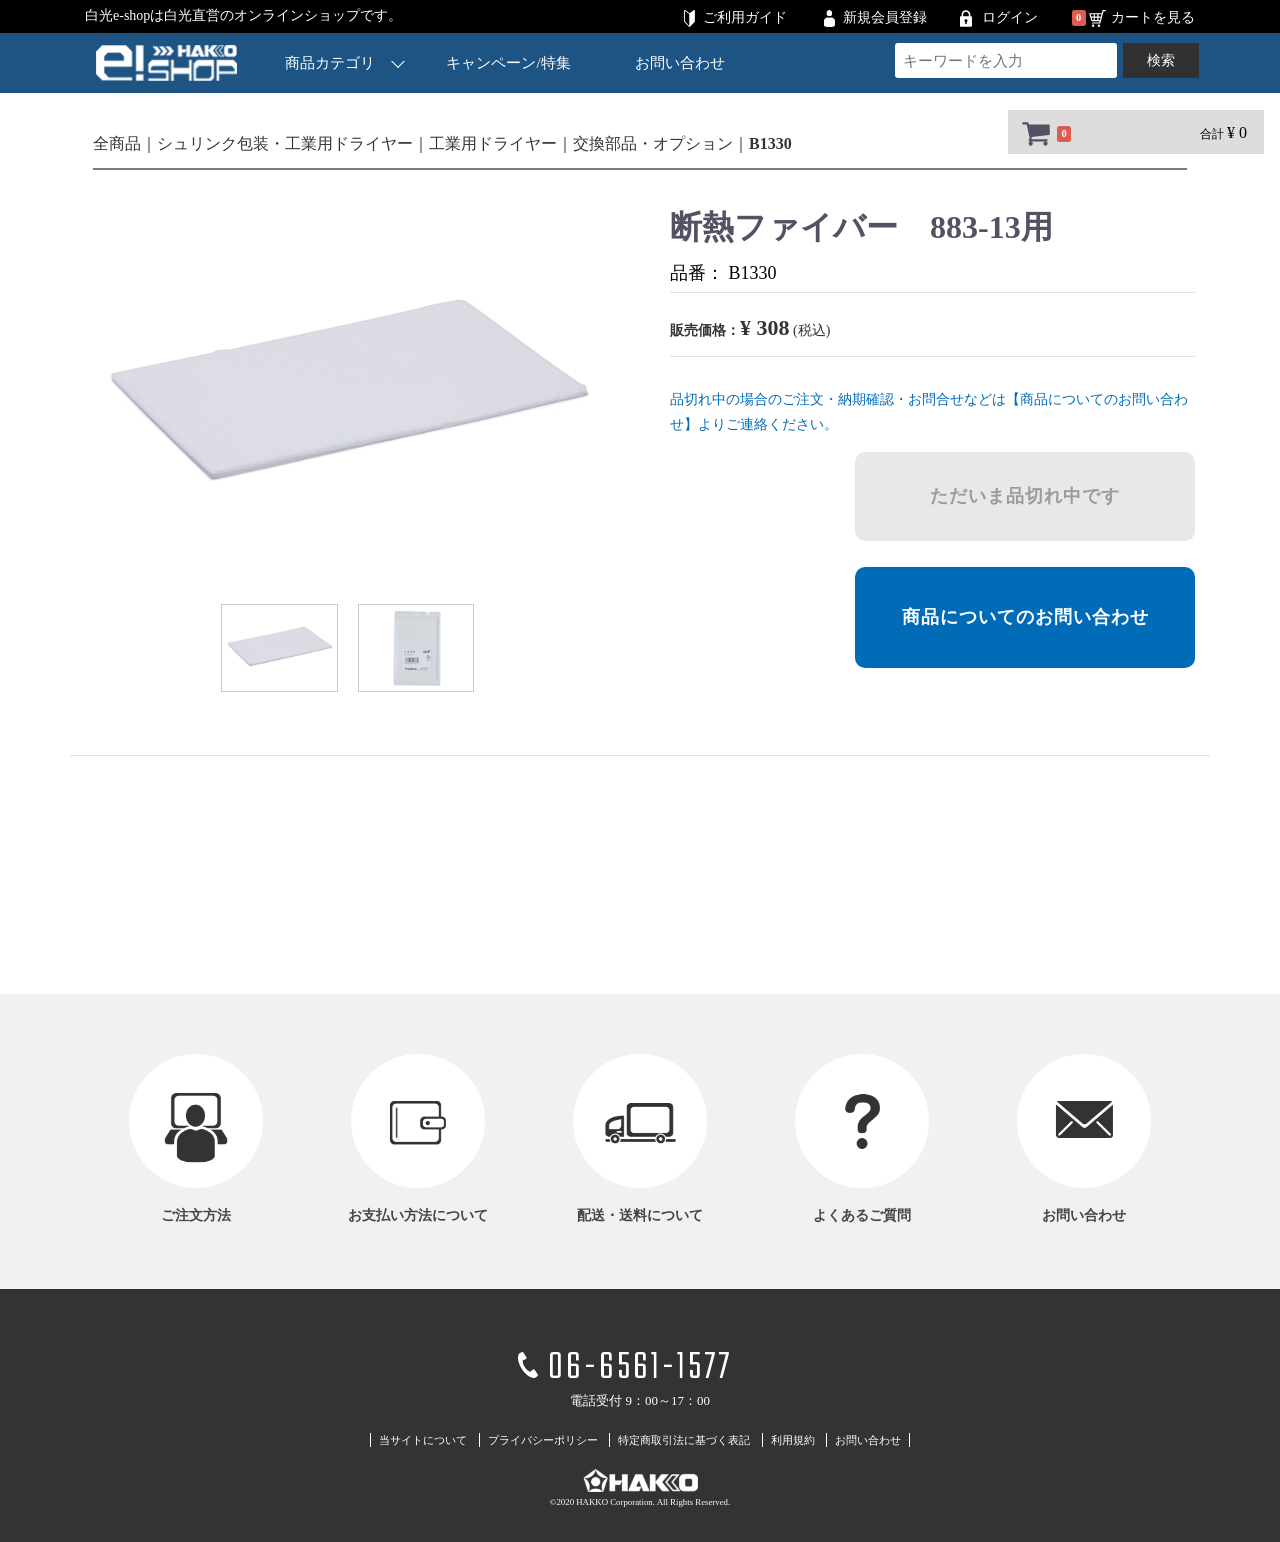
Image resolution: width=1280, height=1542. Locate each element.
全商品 (117, 143)
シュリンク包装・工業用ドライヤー (285, 143)
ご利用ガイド (745, 17)
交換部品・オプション (653, 143)
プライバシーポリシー (543, 1440)
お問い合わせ (680, 63)
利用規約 (793, 1440)
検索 (1161, 60)
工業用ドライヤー (493, 143)
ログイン (1010, 17)
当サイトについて (423, 1440)
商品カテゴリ (345, 62)
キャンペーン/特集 (509, 63)
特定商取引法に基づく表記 (684, 1440)
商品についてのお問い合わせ (1025, 617)
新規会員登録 (885, 17)
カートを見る (1153, 17)
